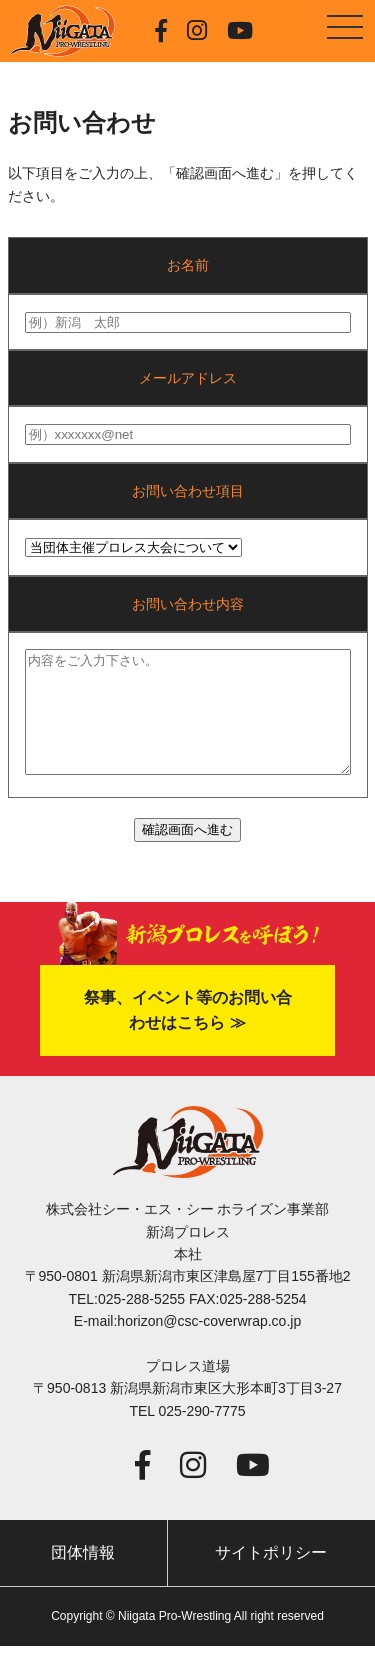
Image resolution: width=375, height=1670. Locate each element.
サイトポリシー (271, 1576)
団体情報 (83, 1576)
